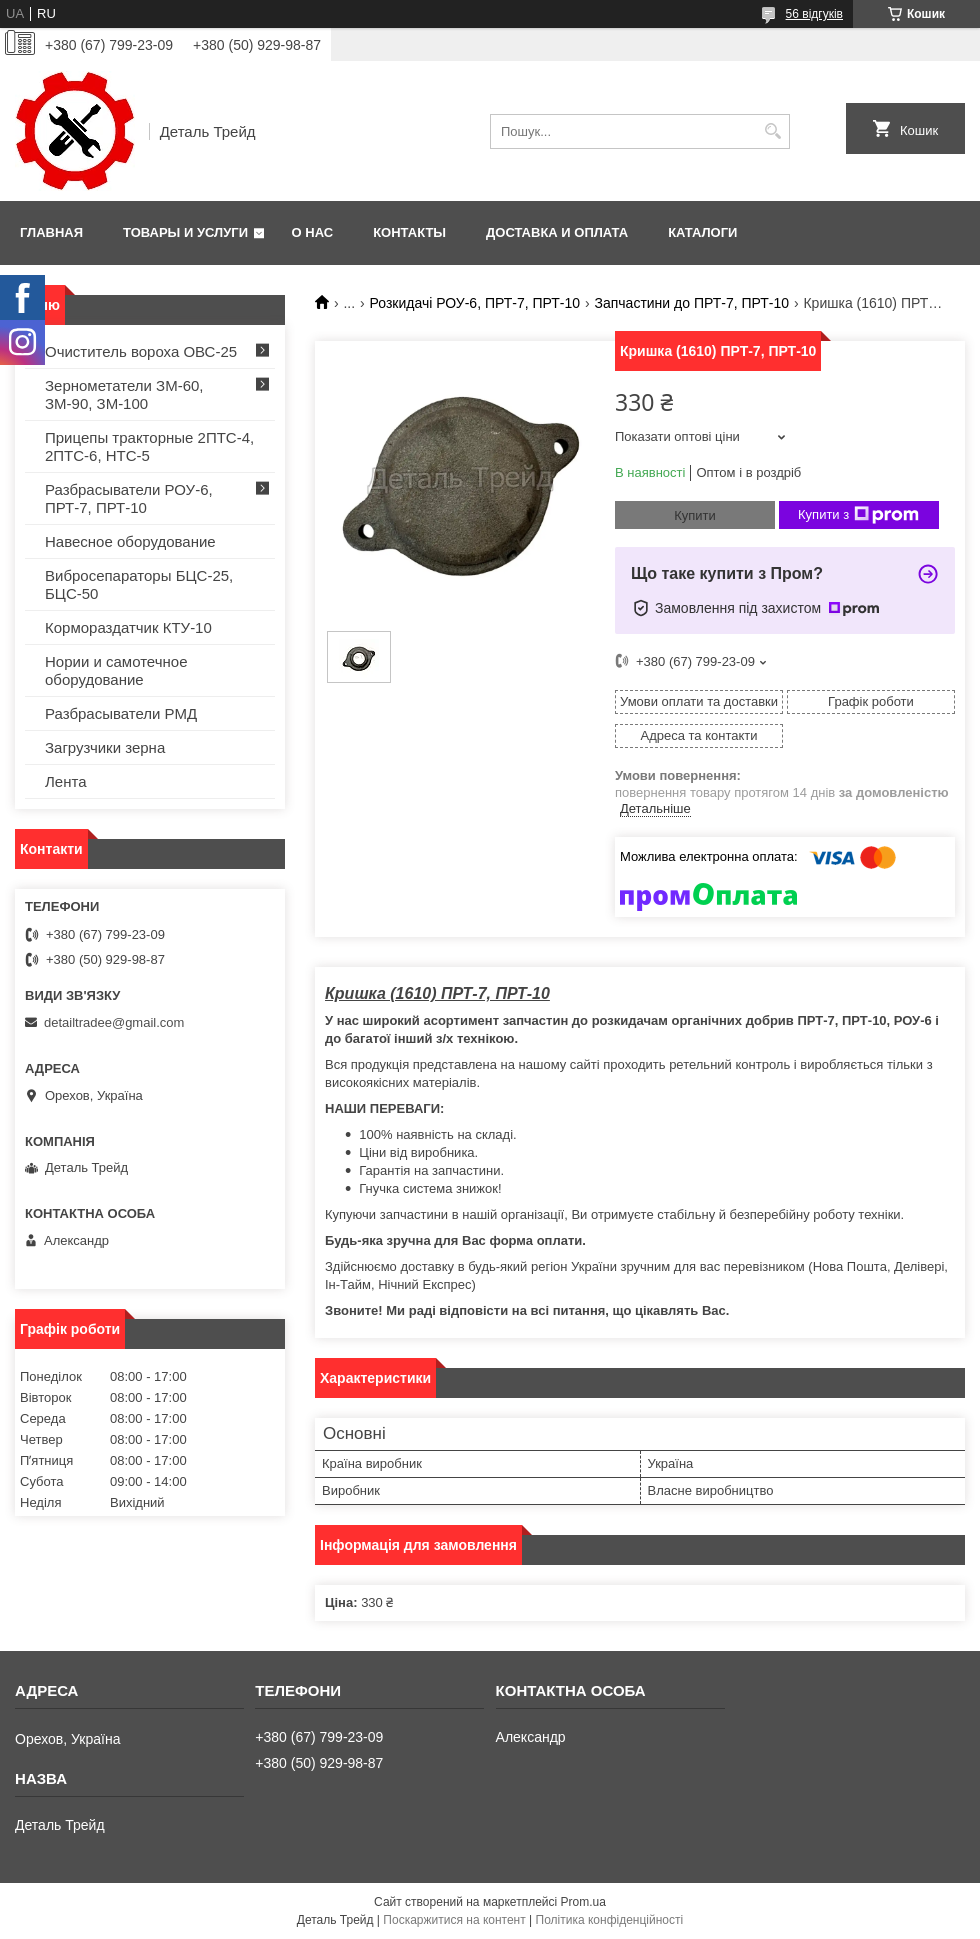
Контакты (409, 232)
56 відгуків (814, 14)
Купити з (858, 515)
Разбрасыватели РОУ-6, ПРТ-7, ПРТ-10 (129, 498)
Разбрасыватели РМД (121, 713)
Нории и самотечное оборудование (116, 670)
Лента (66, 781)
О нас (313, 232)
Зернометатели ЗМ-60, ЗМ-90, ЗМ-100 (124, 394)
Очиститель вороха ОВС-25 (141, 351)
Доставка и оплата (557, 232)
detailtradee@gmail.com (114, 1022)
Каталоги (702, 232)
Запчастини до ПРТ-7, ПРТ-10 (691, 303)
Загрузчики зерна (105, 747)
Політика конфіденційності (610, 1920)
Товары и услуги (185, 232)
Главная (51, 232)
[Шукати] (772, 131)
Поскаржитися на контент (454, 1920)
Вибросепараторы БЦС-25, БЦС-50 (139, 584)
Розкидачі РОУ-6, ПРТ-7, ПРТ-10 (475, 303)
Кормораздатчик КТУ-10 (128, 627)
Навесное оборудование (130, 541)
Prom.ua (583, 1902)
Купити (695, 515)
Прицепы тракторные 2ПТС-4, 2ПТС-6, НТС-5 (149, 446)
